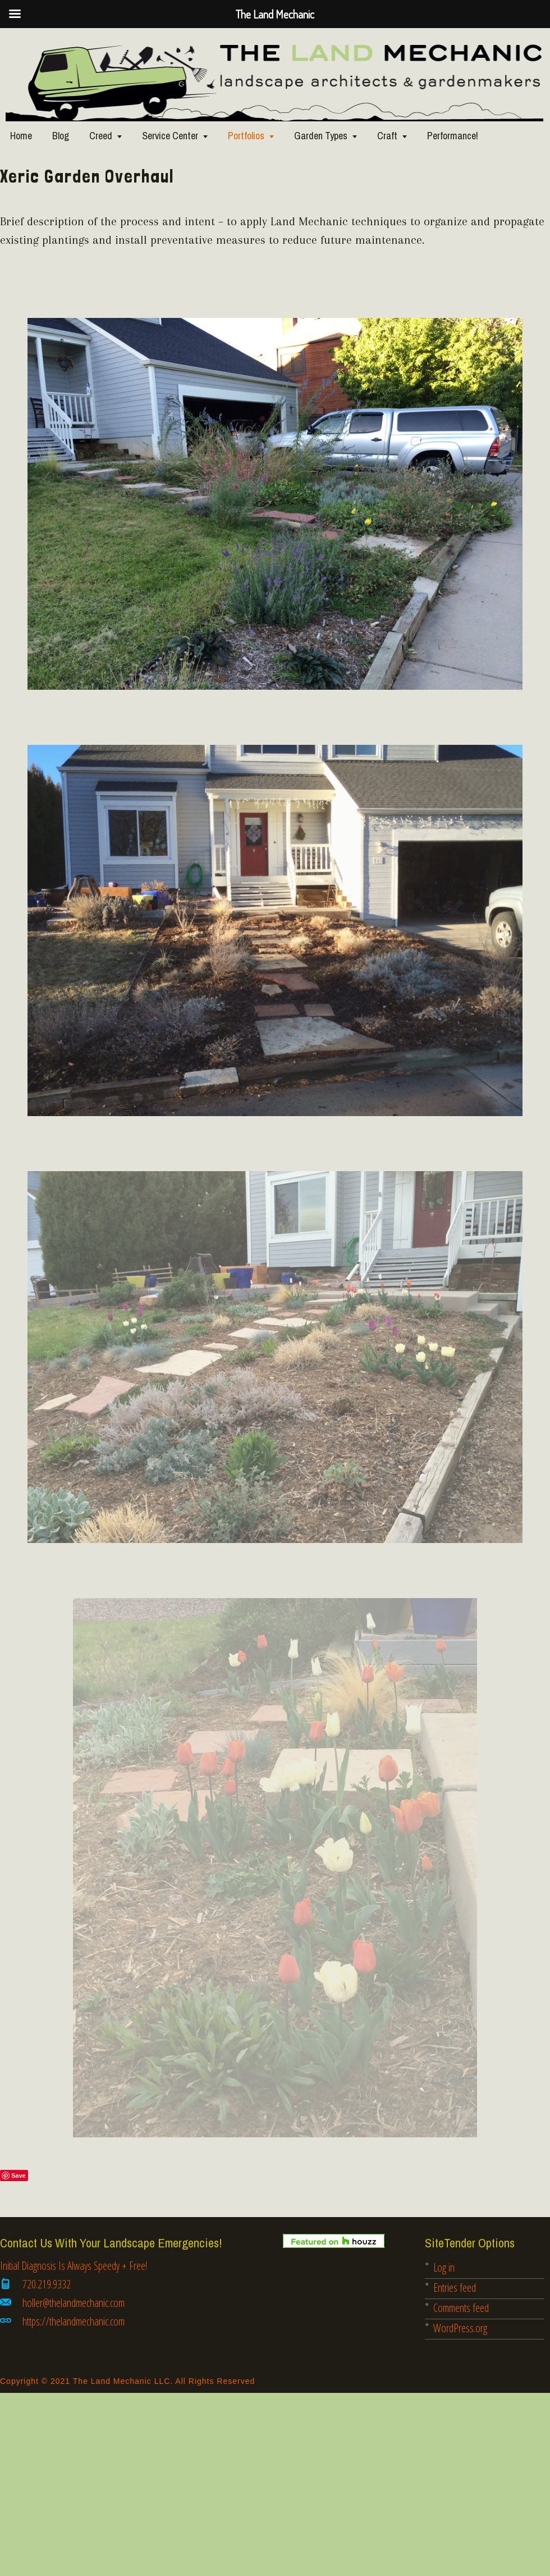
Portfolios (246, 136)
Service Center (170, 136)
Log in (444, 2267)
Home (21, 136)
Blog (60, 136)
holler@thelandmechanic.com (73, 2302)
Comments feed (461, 2307)
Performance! (452, 136)
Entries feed (454, 2287)
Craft (387, 136)
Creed (100, 136)
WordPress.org (460, 2328)
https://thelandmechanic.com (73, 2321)
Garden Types (320, 136)
